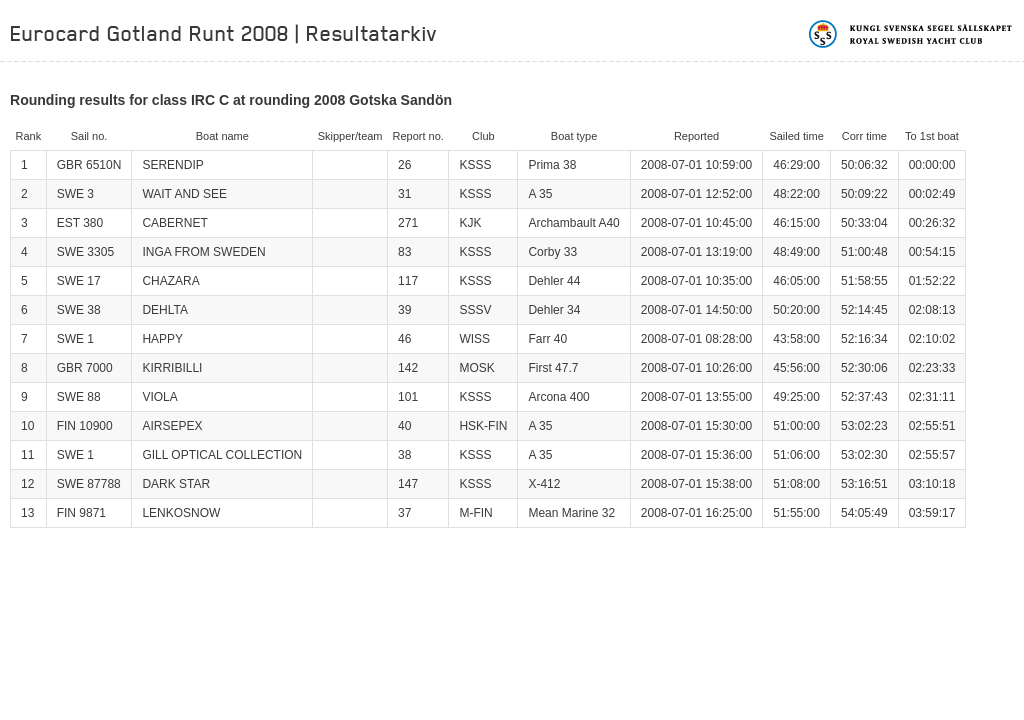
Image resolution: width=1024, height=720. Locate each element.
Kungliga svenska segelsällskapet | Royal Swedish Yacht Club (911, 34)
